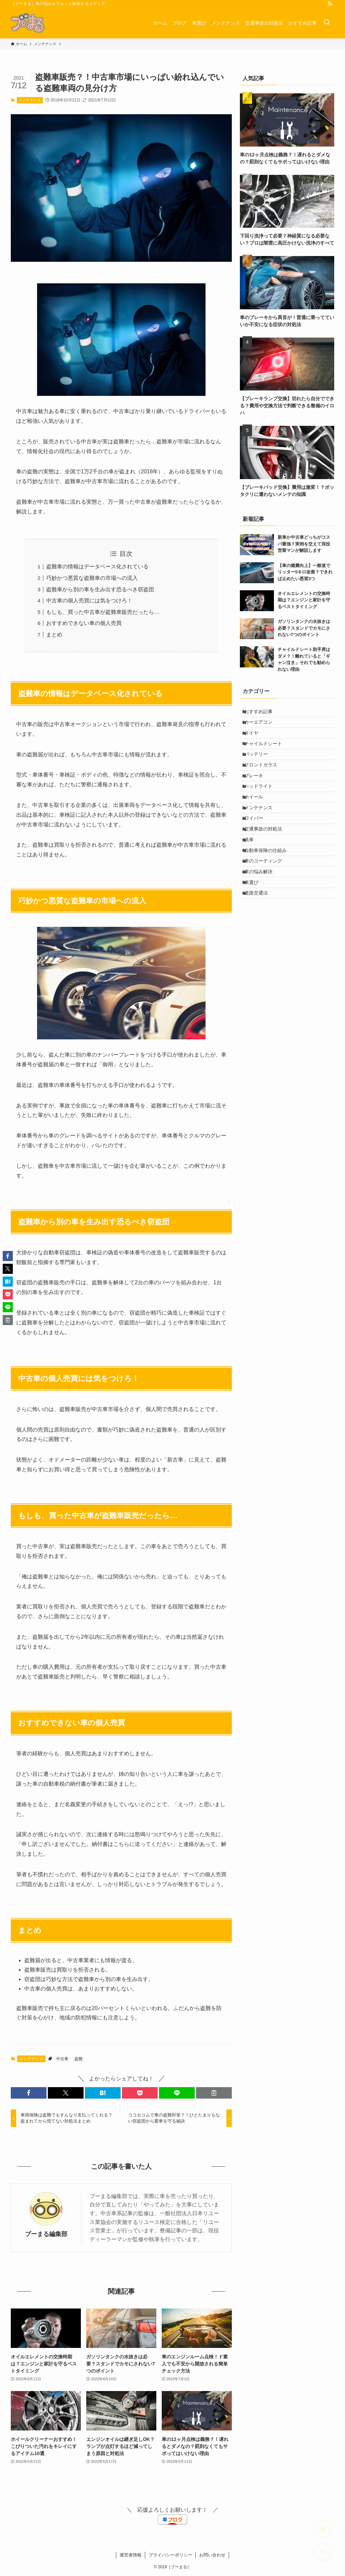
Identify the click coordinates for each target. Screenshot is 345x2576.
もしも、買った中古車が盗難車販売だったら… (102, 612)
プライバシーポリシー (170, 2554)
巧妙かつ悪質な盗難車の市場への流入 (92, 578)
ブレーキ (257, 797)
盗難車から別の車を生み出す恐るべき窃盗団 (100, 589)
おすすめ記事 (262, 713)
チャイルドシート (267, 755)
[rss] (329, 3)
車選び (255, 937)
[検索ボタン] (326, 22)
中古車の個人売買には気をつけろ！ (89, 600)
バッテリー (260, 769)
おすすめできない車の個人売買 (84, 623)
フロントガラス (264, 783)
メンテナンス (30, 100)
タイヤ (255, 741)
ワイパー (257, 853)
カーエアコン (262, 727)
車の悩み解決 (262, 923)
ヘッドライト (262, 811)
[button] (28, 2093)
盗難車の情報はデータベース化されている (97, 566)
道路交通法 (260, 951)
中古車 (62, 2058)
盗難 (78, 2058)
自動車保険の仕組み (269, 895)
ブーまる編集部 (46, 2234)
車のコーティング (267, 909)
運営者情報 (131, 2554)
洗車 (253, 881)
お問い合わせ (212, 2554)
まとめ (54, 634)
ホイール (257, 825)
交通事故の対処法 (267, 867)
